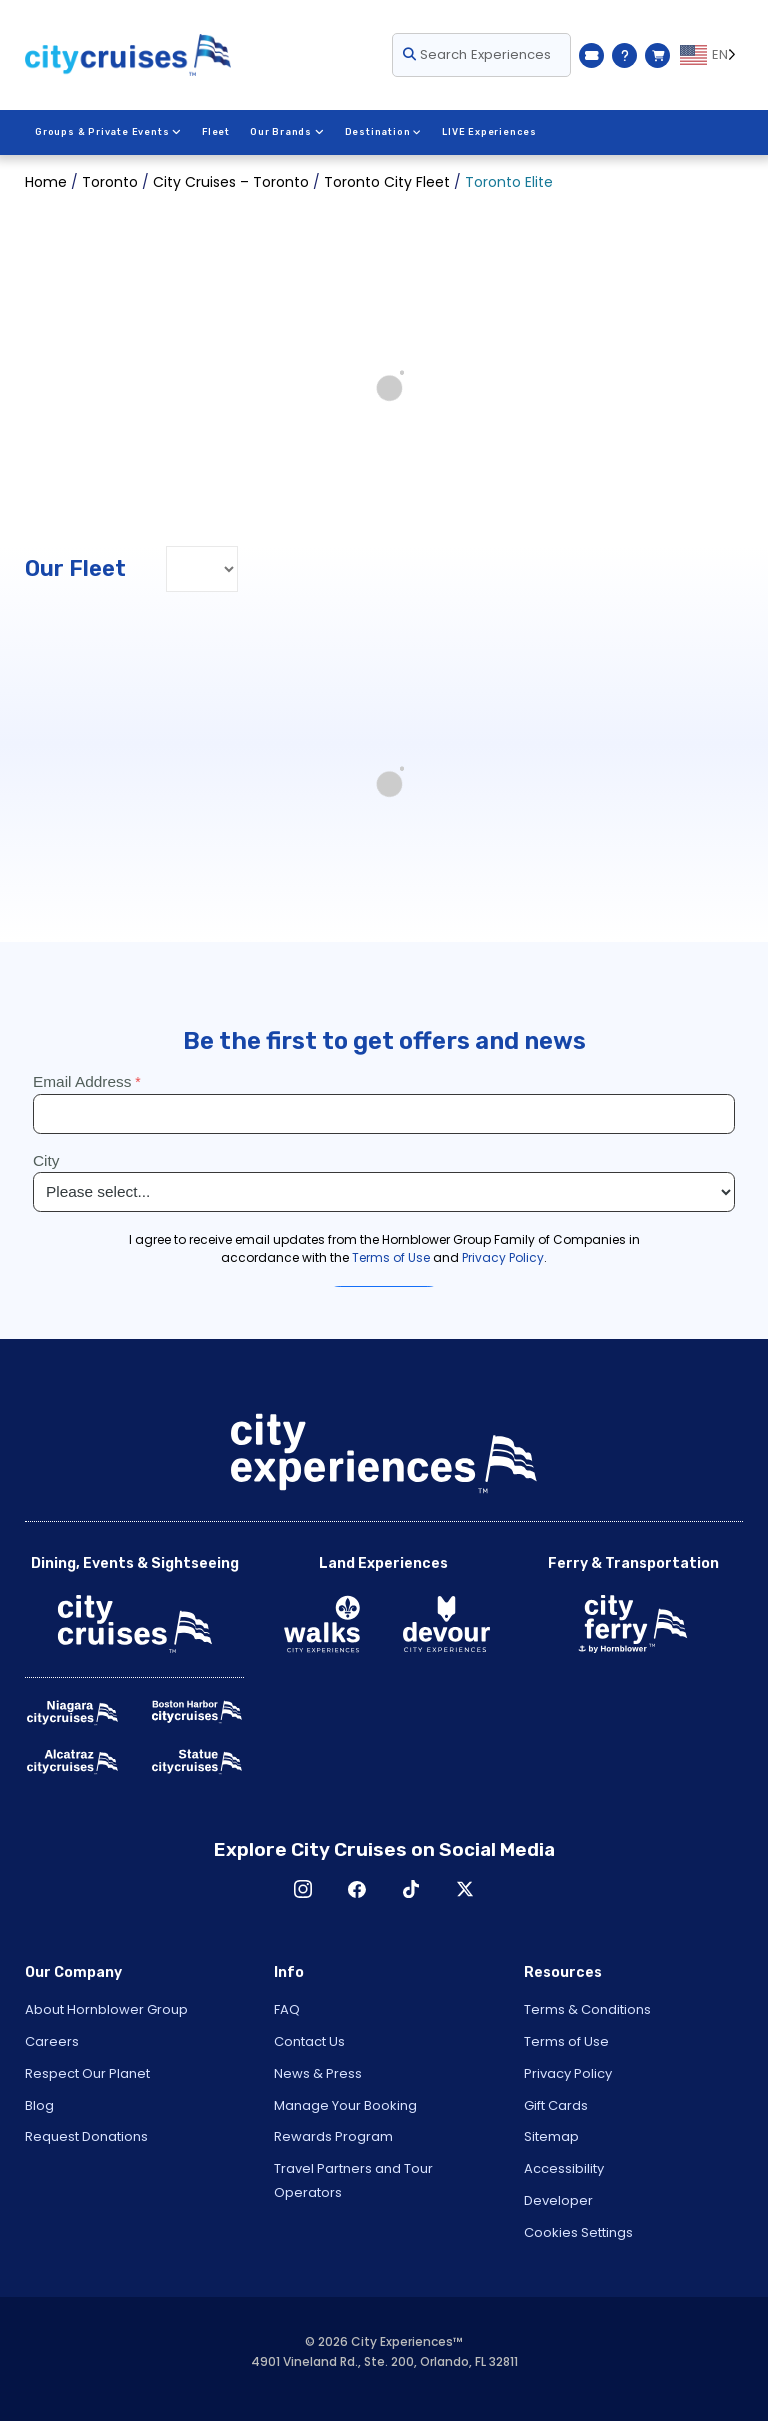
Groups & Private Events (108, 132)
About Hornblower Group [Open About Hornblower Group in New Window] (106, 2009)
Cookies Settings (578, 2232)
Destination (382, 132)
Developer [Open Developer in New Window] (558, 2200)
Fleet (215, 132)
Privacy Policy (568, 2073)
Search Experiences (477, 54)
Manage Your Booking (345, 2105)
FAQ (287, 2009)
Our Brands (286, 132)
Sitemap (551, 2136)
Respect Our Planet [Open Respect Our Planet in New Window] (87, 2073)
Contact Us (309, 2041)
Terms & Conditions (587, 2009)
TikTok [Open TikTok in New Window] (411, 1889)
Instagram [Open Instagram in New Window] (303, 1889)
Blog (39, 2105)
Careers (52, 2041)
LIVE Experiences (488, 132)
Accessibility (564, 2168)
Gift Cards (556, 2105)
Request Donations (86, 2136)
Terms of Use (566, 2041)
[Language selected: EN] (711, 55)
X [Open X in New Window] (465, 1889)
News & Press (318, 2073)
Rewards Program (333, 2136)
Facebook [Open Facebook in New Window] (357, 1889)
